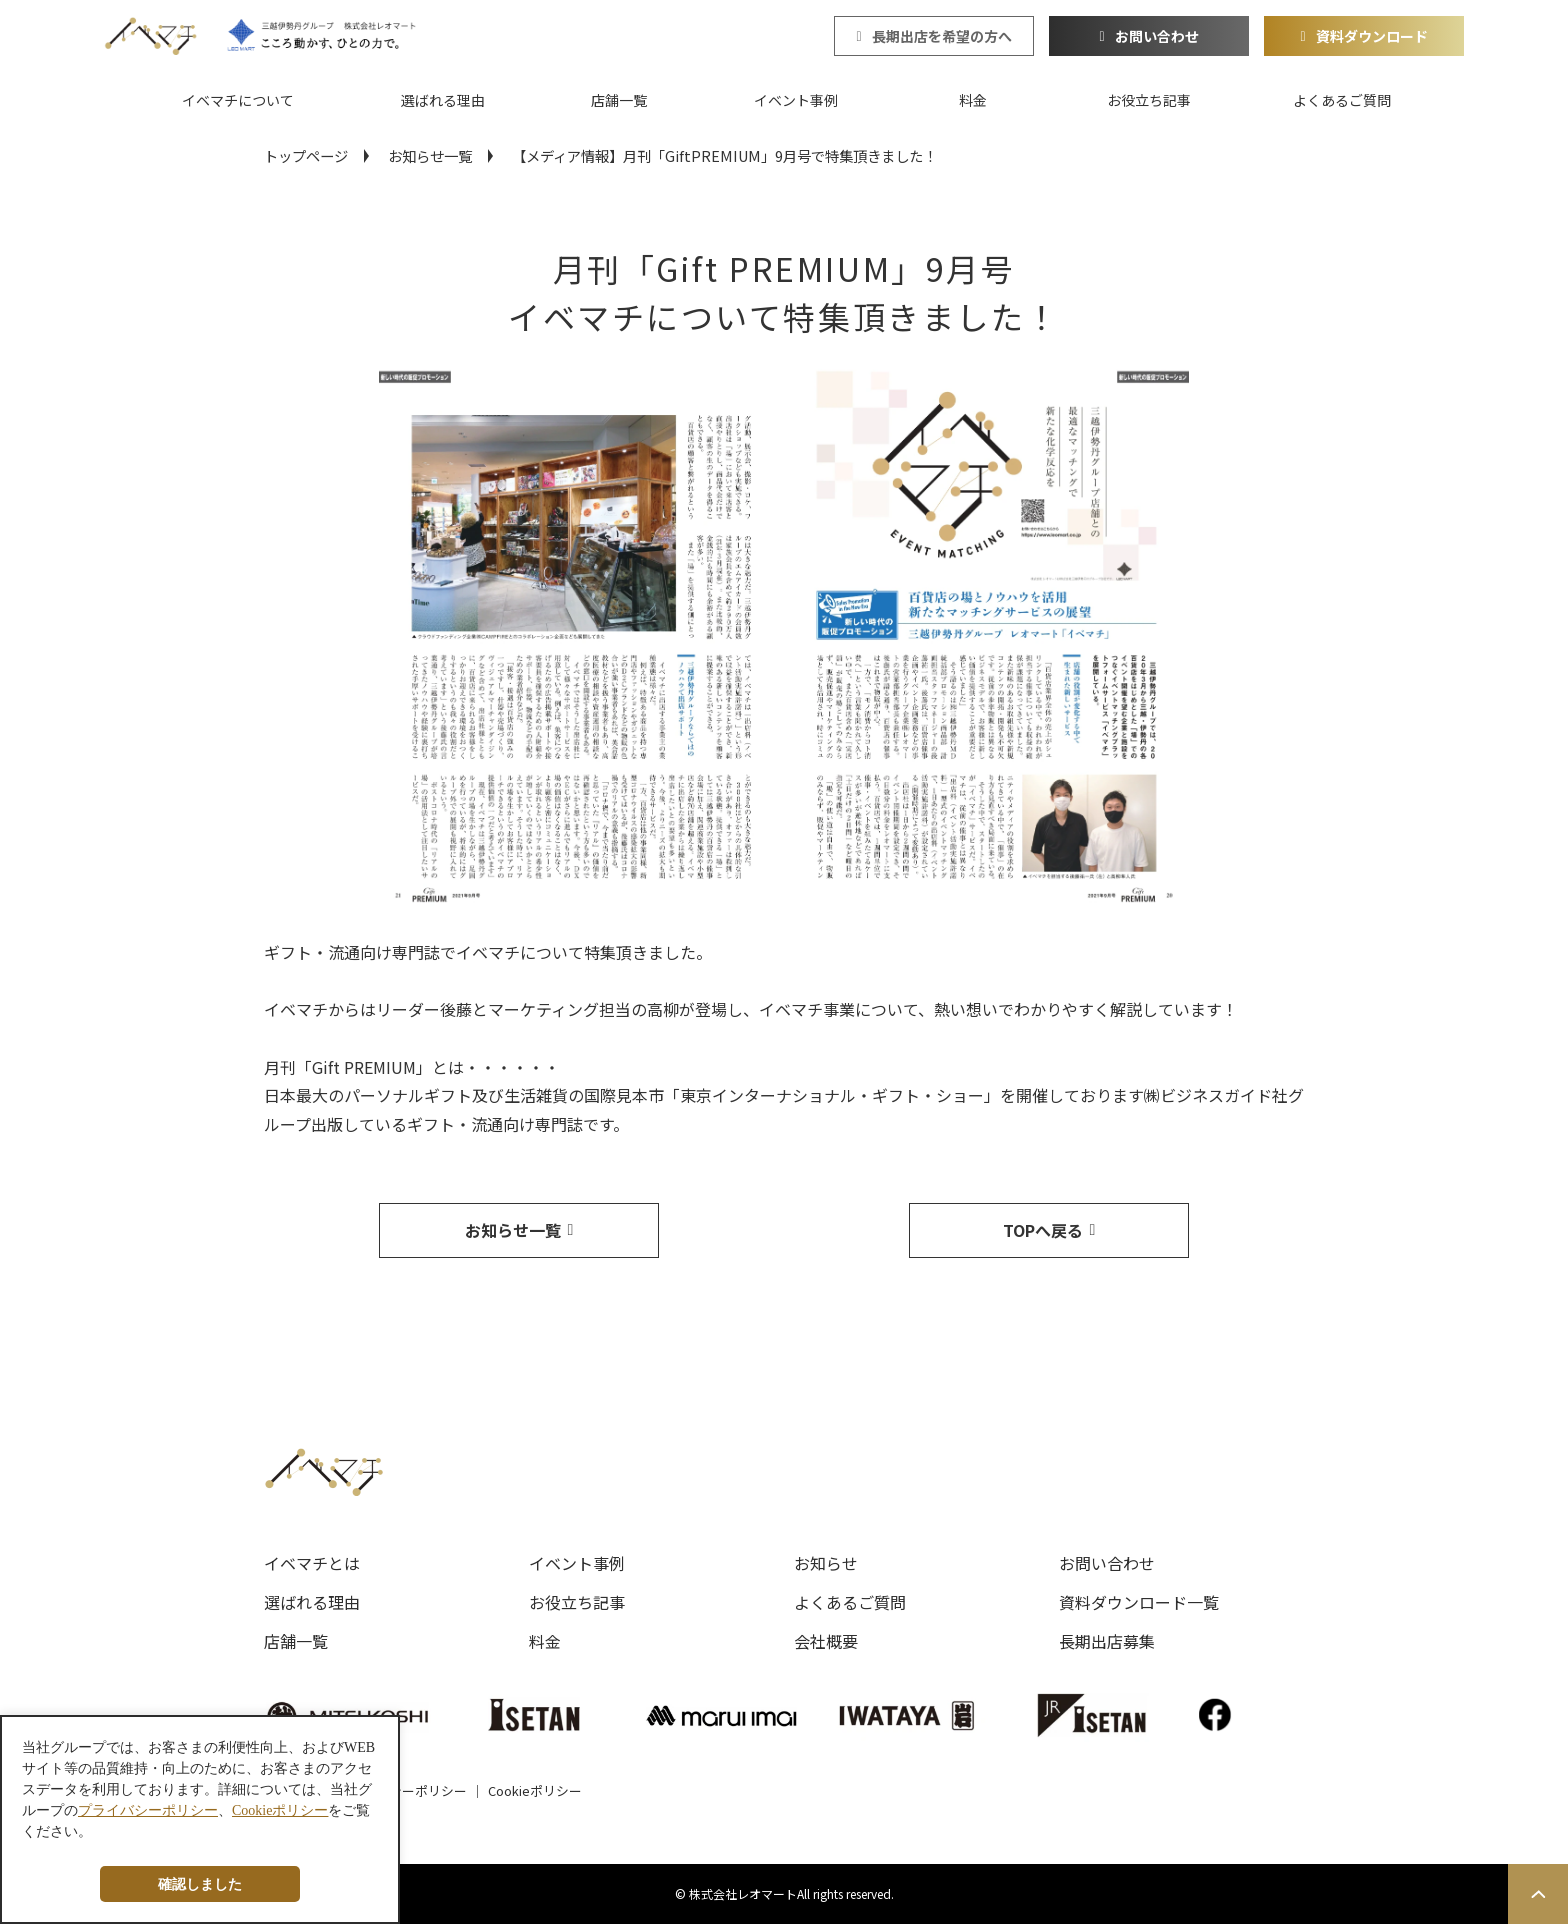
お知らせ (826, 1563)
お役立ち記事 (1149, 100)
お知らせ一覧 (430, 155)
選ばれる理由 (443, 100)
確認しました (200, 1884)
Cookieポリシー (535, 1790)
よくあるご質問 (1342, 100)
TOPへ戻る (1043, 1230)
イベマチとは (312, 1563)
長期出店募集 (1107, 1641)
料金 (973, 100)
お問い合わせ (1157, 36)
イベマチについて (238, 100)
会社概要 (826, 1641)
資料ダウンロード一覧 (1139, 1602)
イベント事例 (796, 100)
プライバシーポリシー (402, 1790)
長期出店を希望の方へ (942, 36)
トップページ (306, 155)
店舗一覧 (619, 100)
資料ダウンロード (1372, 36)
